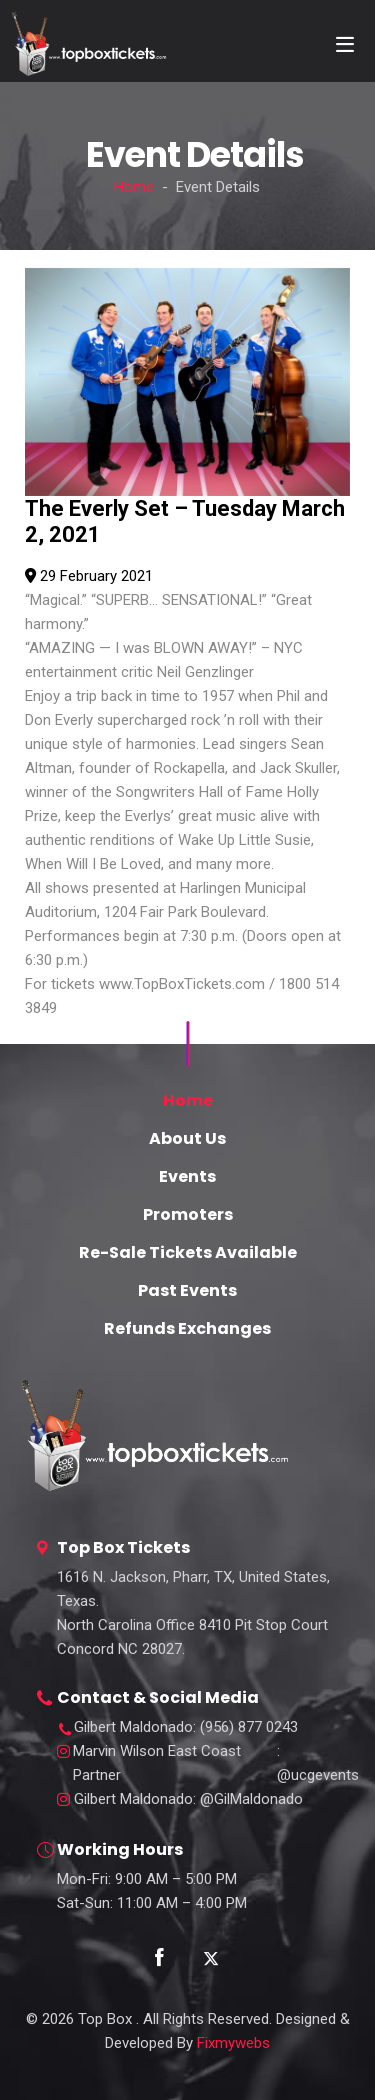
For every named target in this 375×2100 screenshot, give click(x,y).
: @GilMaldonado (188, 1800)
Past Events (187, 1290)
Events (187, 1176)
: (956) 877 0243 (186, 1727)
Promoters (188, 1214)
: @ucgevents (216, 1763)
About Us (187, 1138)
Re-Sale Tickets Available (188, 1252)
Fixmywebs (233, 2043)
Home (134, 187)
